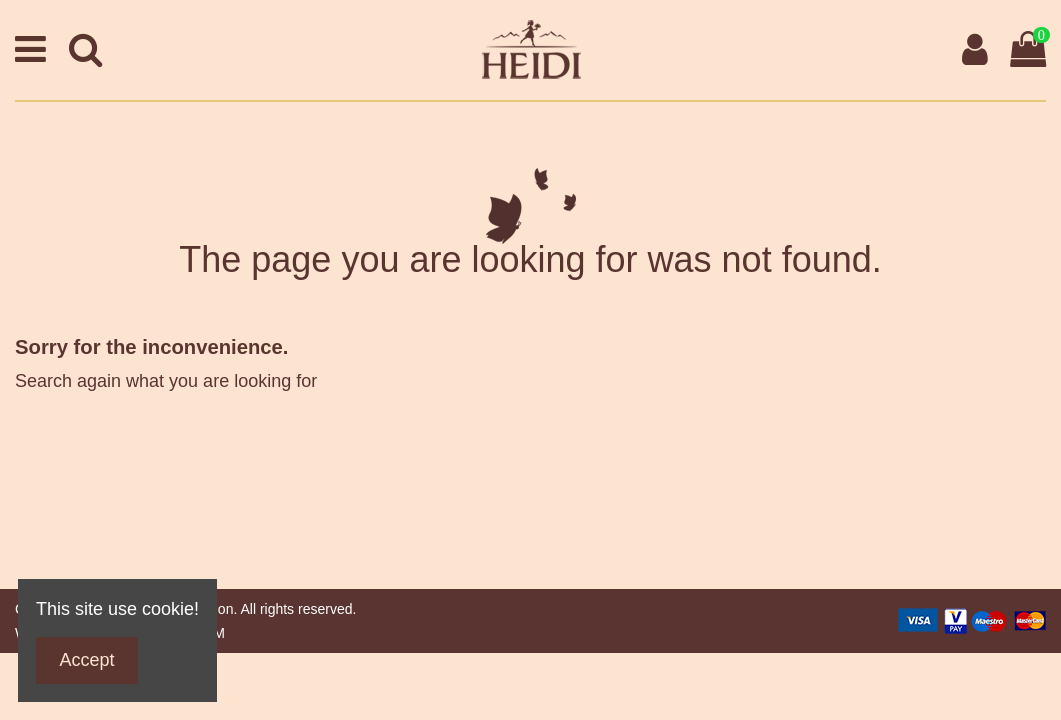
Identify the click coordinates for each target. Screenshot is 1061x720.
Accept (87, 660)
